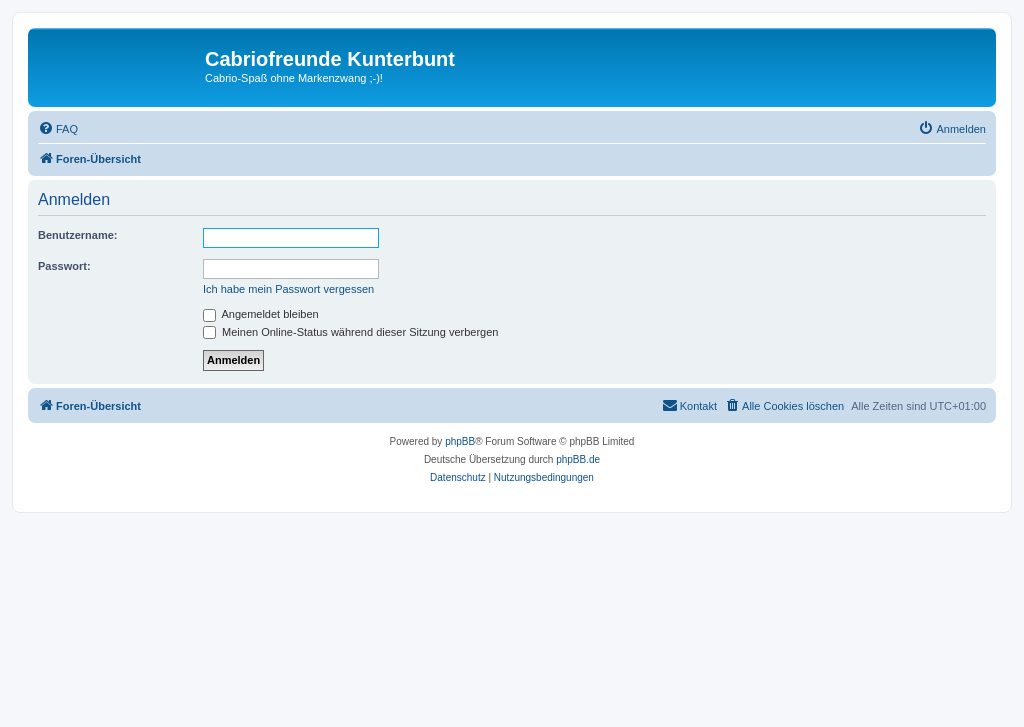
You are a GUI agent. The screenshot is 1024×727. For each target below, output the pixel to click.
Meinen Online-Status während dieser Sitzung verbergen (350, 332)
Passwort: (64, 266)
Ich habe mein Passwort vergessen (288, 289)
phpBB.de (578, 459)
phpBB (460, 441)
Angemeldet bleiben (261, 314)
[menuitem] (58, 129)
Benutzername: (77, 235)
